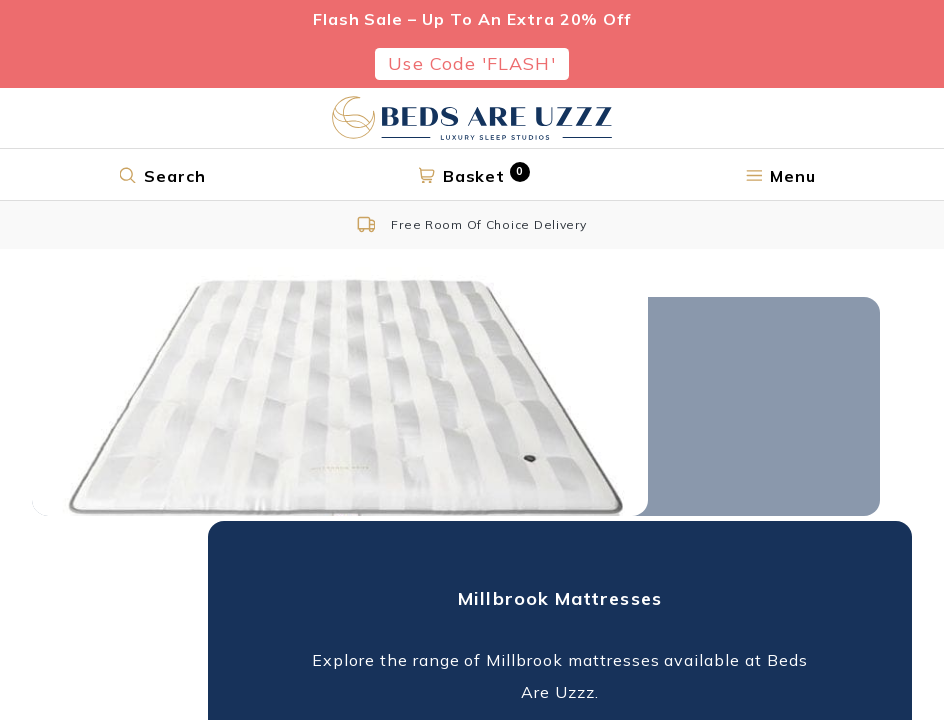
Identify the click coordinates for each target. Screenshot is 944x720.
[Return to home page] (472, 118)
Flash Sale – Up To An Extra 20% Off (472, 19)
